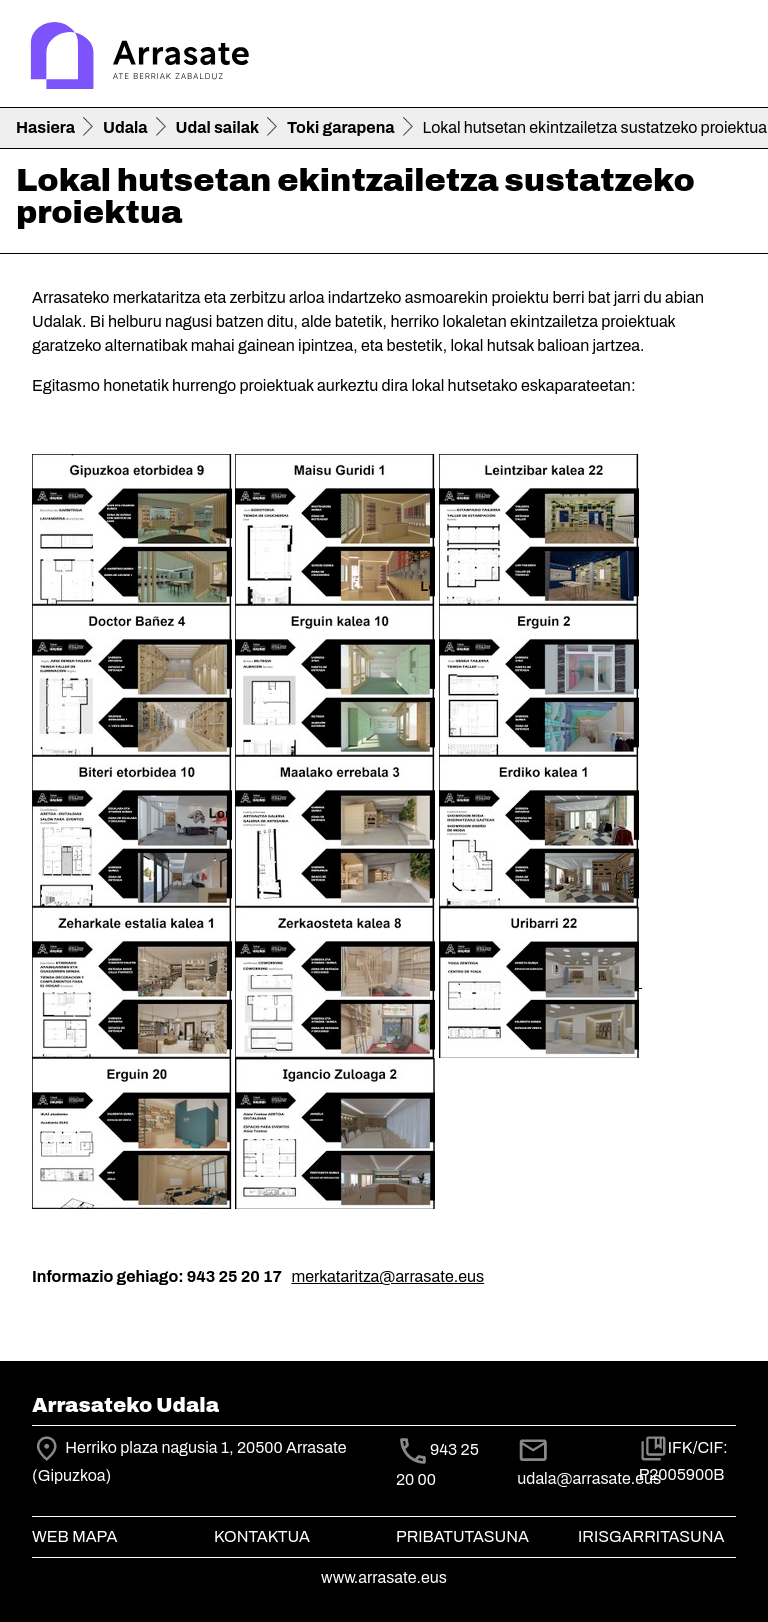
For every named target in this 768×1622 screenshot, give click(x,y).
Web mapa (74, 1536)
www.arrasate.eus (384, 1577)
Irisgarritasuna (651, 1536)
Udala (125, 127)
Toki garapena (341, 127)
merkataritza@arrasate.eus (387, 1276)
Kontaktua (262, 1536)
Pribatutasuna (462, 1536)
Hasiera (45, 127)
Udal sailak (218, 127)
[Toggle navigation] (724, 58)
